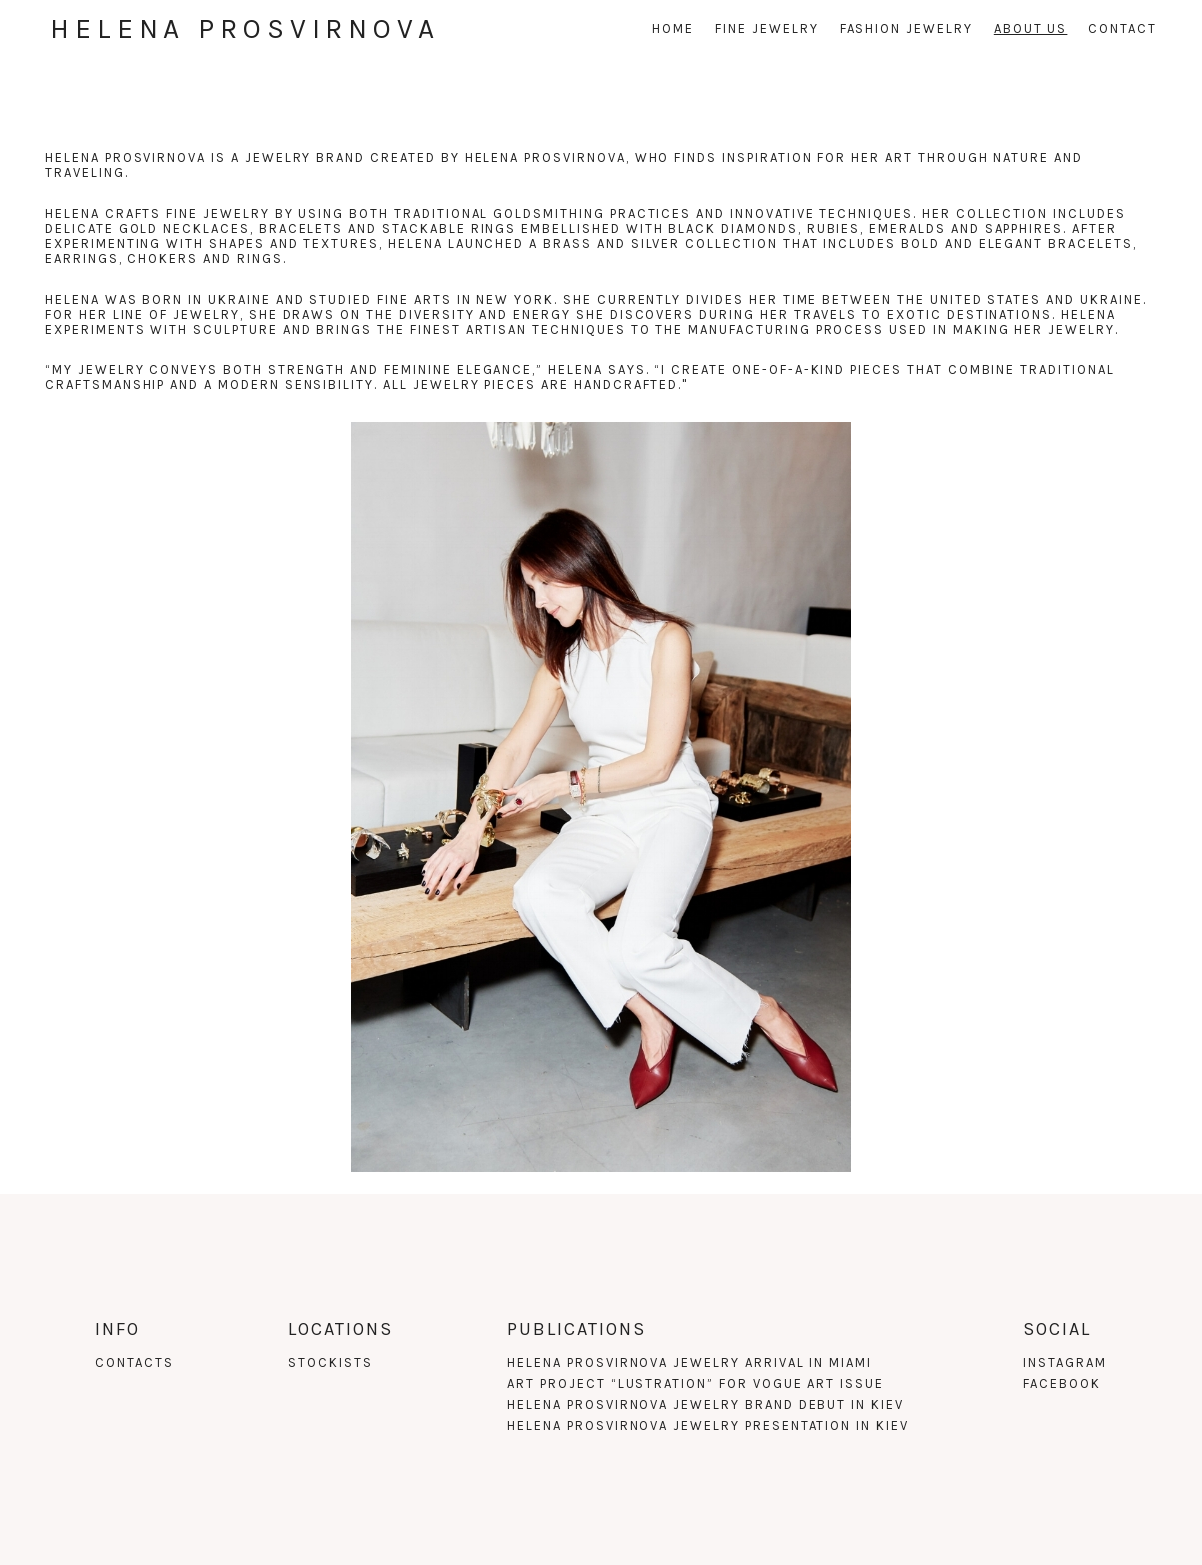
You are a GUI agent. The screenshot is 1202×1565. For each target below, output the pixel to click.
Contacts (134, 1362)
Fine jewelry (766, 28)
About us (1031, 28)
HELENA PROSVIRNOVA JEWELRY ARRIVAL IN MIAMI (689, 1362)
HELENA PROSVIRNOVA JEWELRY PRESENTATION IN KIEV (708, 1425)
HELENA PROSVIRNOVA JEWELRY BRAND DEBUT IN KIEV (705, 1404)
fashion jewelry (906, 28)
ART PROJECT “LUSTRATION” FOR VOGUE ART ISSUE (695, 1383)
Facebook (1062, 1383)
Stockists (330, 1362)
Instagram (1065, 1362)
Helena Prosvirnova (245, 28)
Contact (1122, 28)
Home (673, 28)
